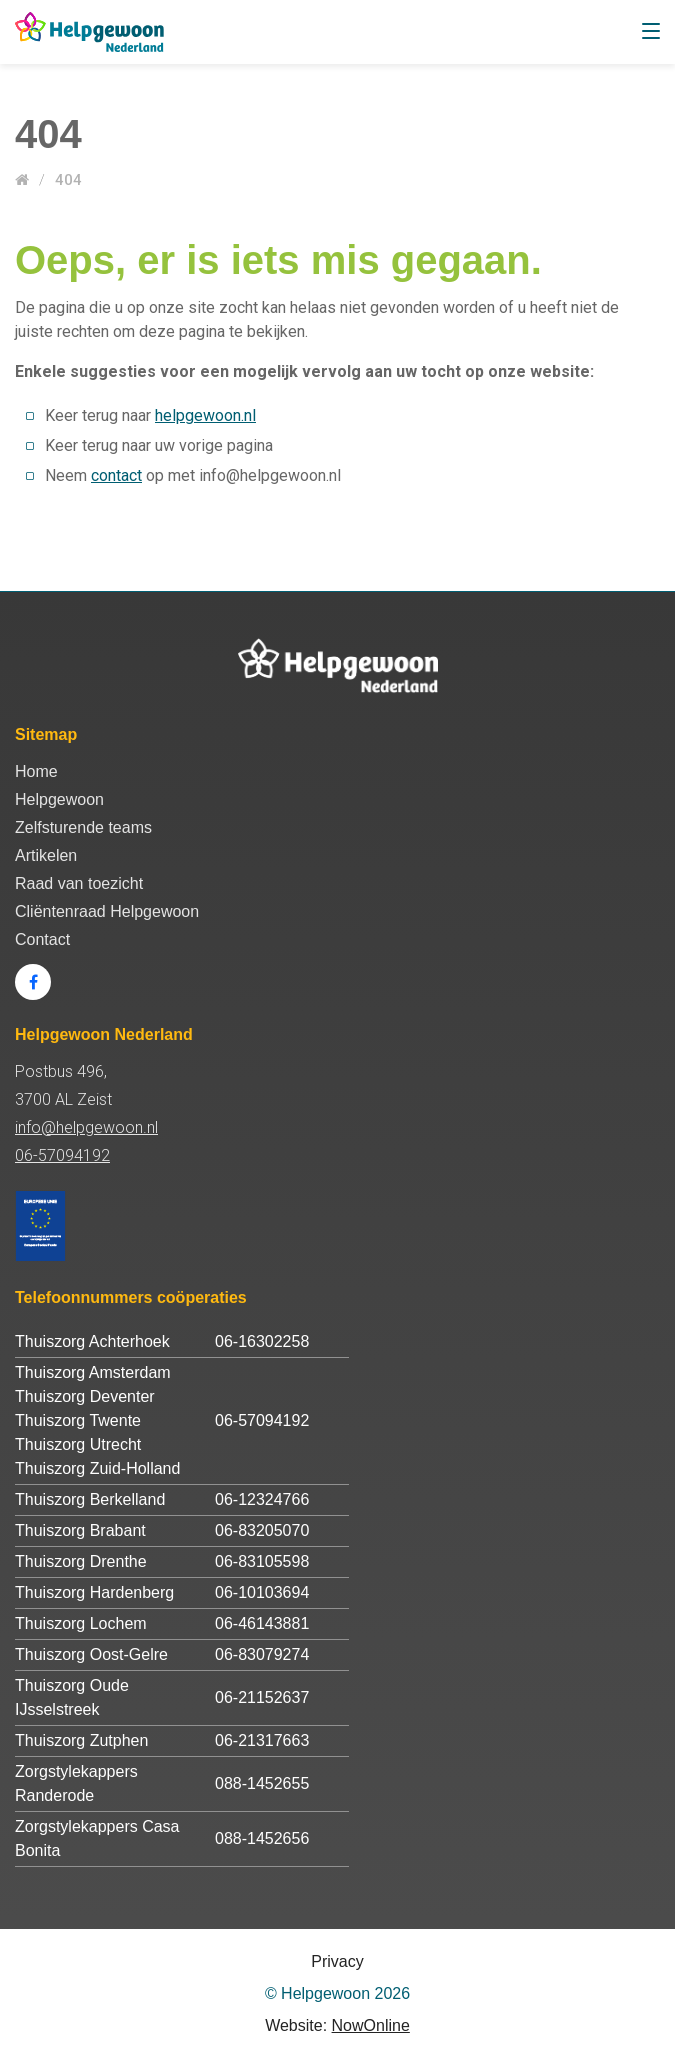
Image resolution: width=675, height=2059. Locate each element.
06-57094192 (62, 1155)
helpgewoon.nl (205, 415)
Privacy (337, 1961)
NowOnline (371, 2025)
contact (116, 475)
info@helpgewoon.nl (86, 1127)
